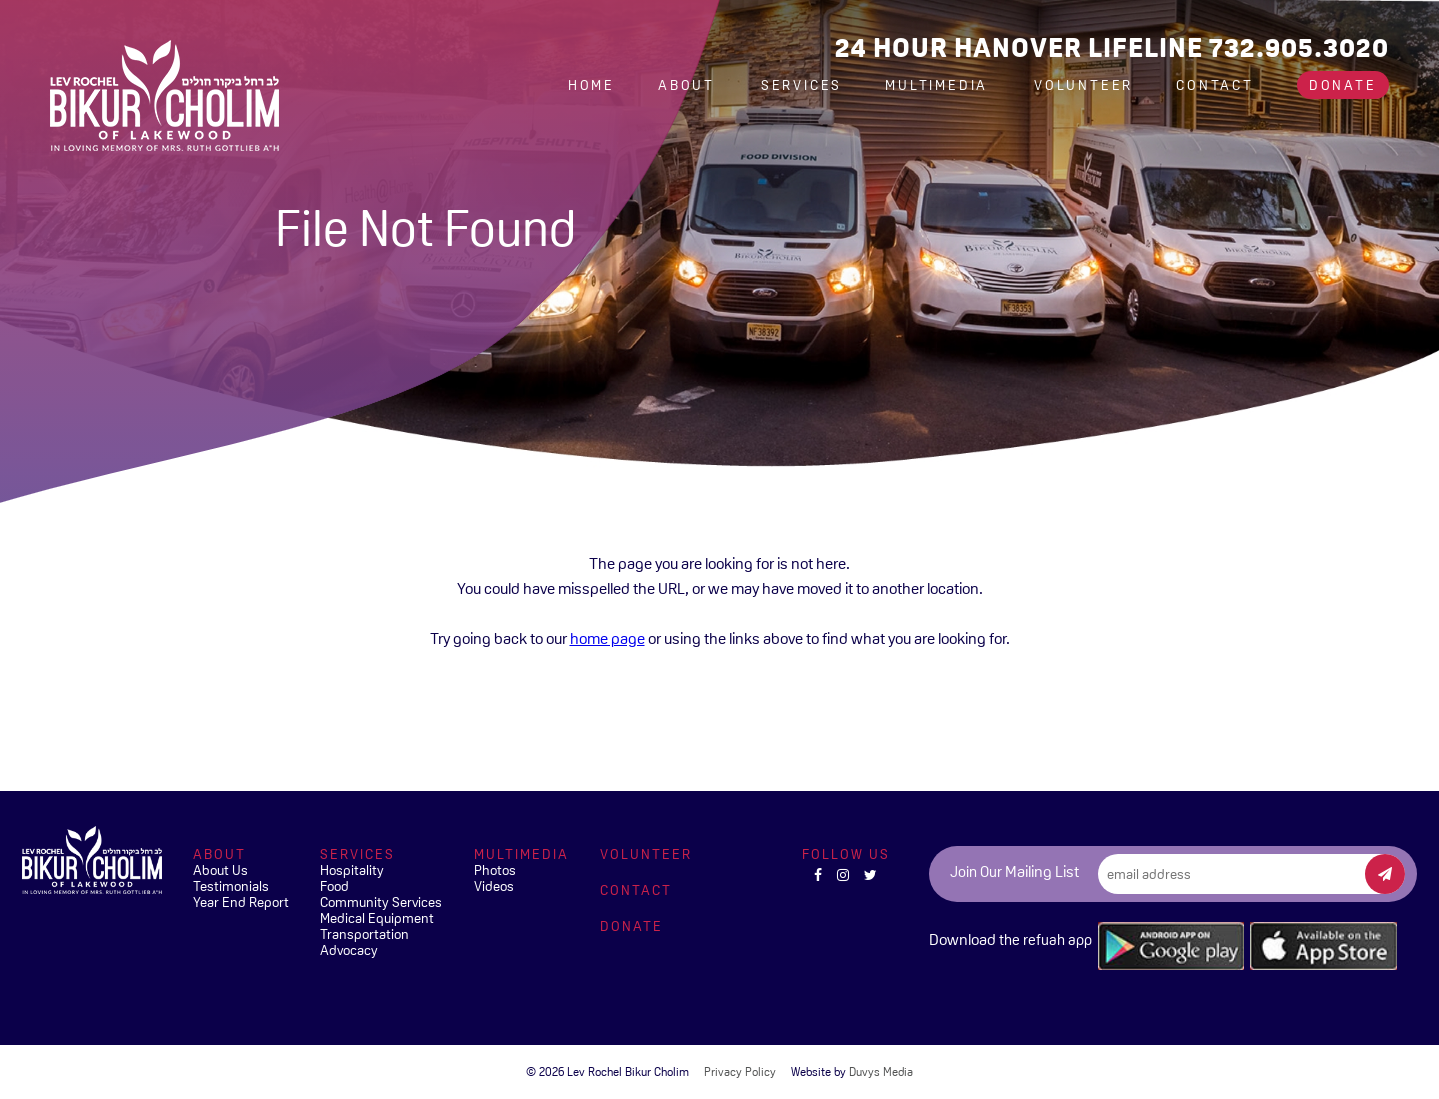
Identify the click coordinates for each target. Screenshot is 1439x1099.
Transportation (364, 934)
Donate (1343, 85)
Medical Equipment (377, 918)
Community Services (381, 902)
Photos (495, 870)
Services (801, 85)
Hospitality (352, 870)
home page (607, 638)
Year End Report (241, 902)
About (689, 85)
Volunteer (1083, 85)
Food (334, 886)
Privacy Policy (740, 1072)
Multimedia (939, 85)
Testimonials (231, 886)
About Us (220, 870)
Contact (1215, 85)
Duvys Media (881, 1072)
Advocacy (349, 950)
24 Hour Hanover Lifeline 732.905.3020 (1112, 47)
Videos (494, 886)
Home (591, 85)
